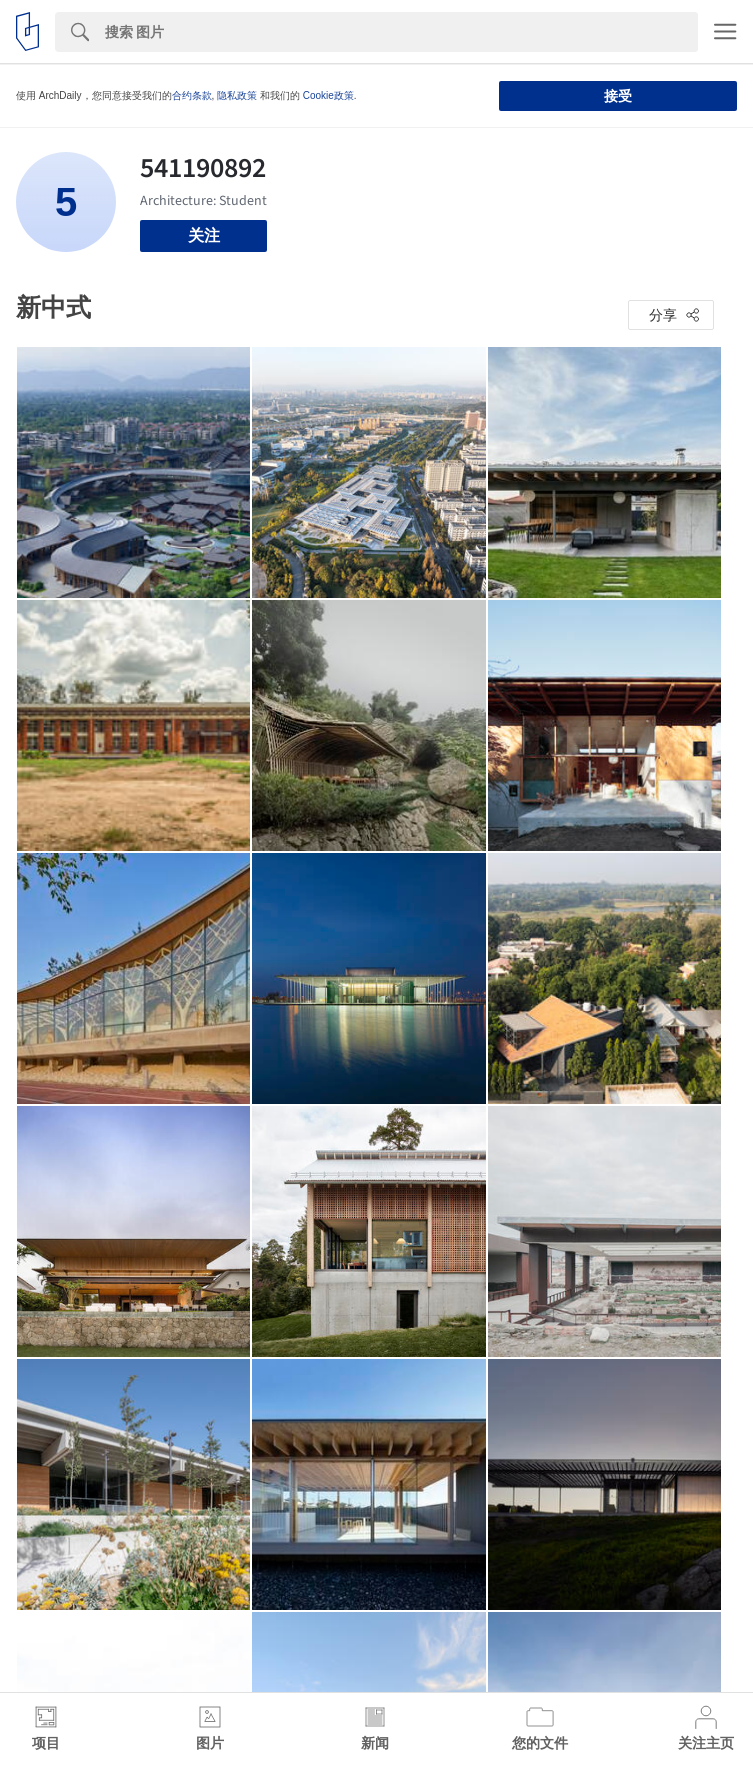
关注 (204, 235)
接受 (618, 96)
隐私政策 (237, 95)
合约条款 (192, 95)
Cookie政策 (328, 95)
